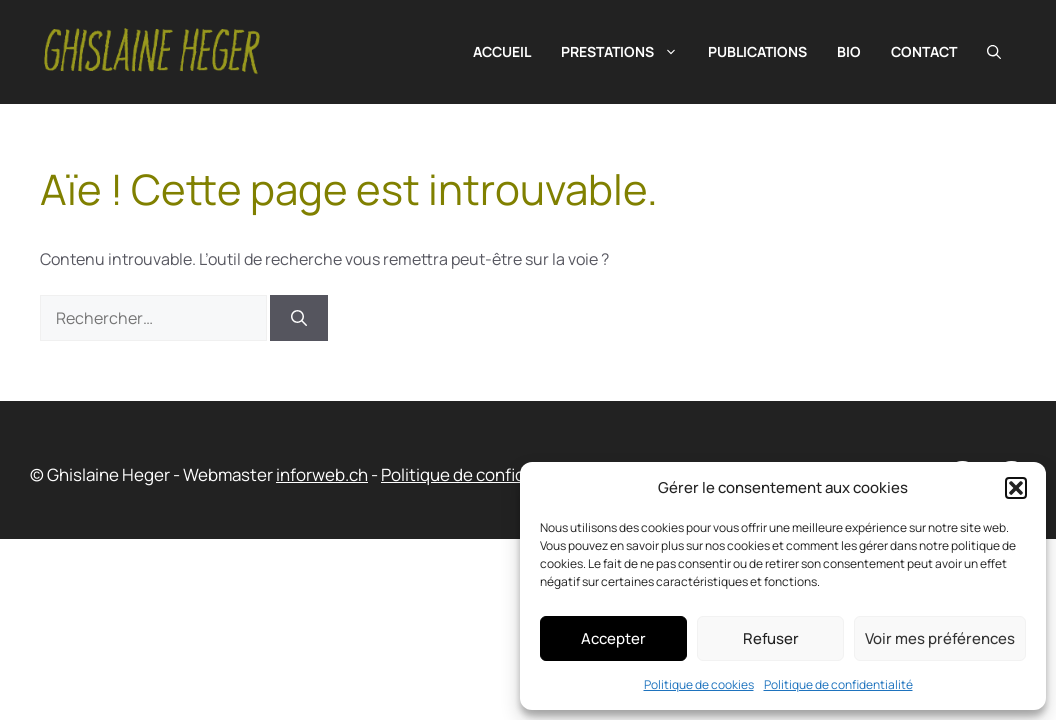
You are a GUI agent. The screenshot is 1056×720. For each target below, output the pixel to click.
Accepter (613, 638)
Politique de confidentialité (838, 684)
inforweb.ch (322, 474)
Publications (757, 51)
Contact (924, 51)
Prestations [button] (627, 52)
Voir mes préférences (940, 638)
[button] (1016, 488)
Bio (849, 51)
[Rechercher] (299, 318)
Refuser (771, 638)
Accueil (502, 51)
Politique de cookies (699, 684)
